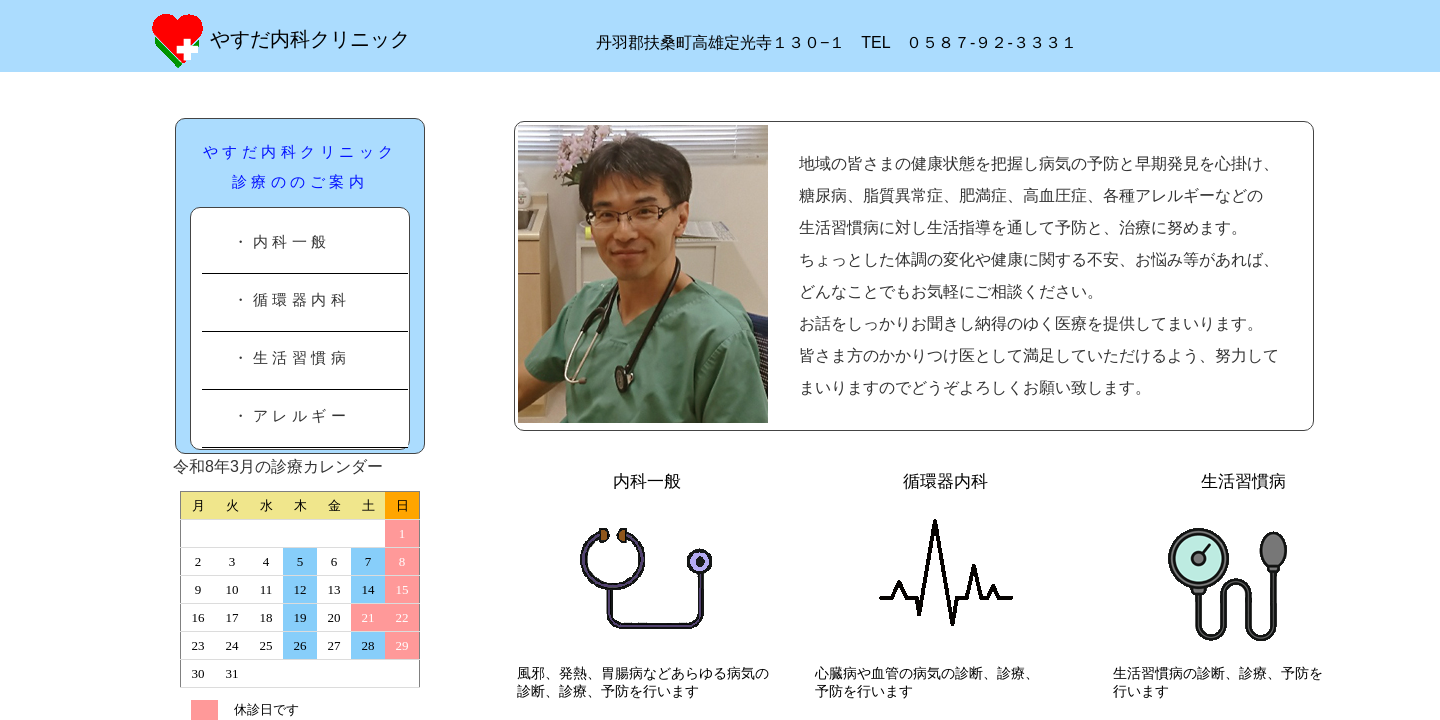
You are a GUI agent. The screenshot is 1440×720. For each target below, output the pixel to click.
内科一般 (647, 481)
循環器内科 (962, 481)
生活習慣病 (1269, 481)
